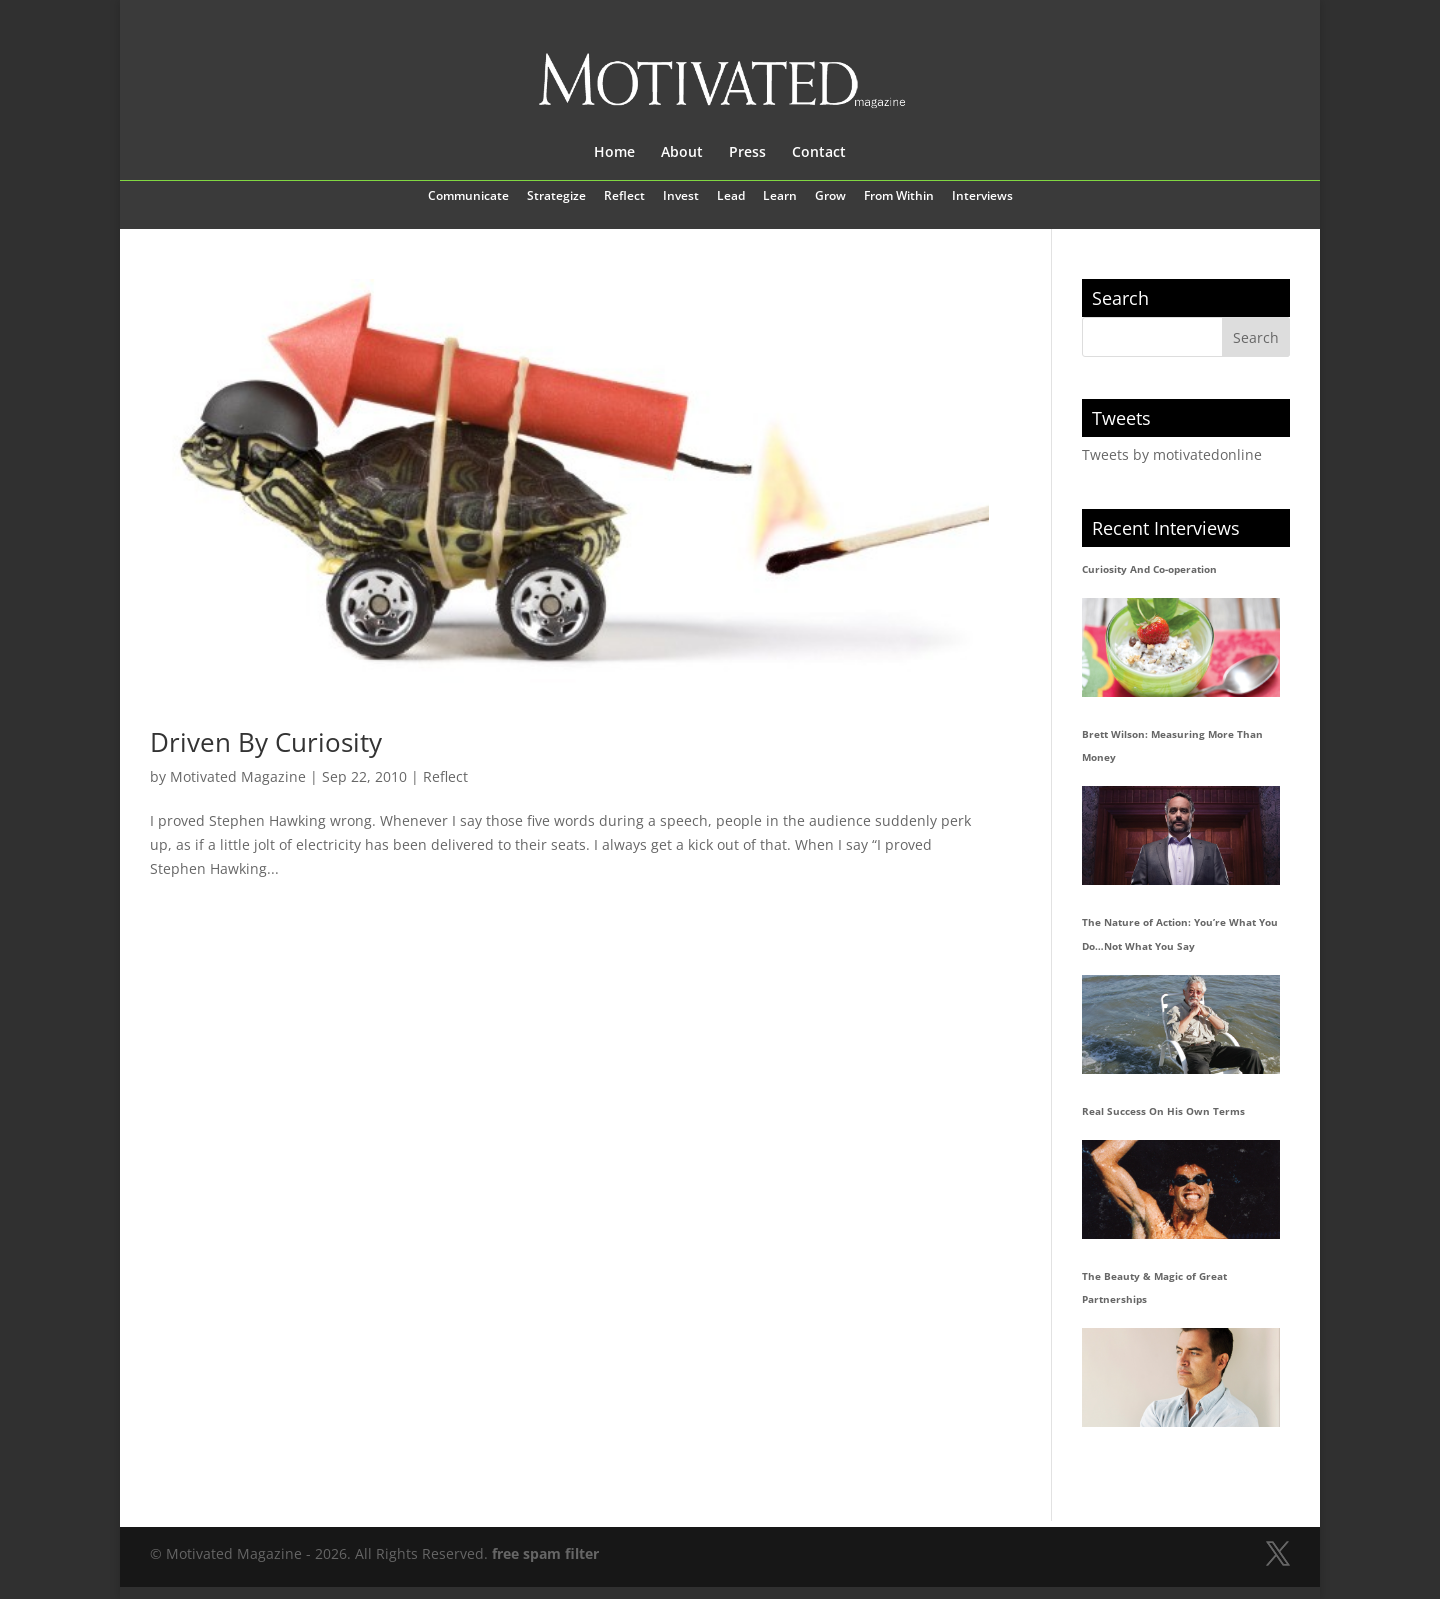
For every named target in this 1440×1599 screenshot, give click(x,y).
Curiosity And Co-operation (1149, 569)
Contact (819, 153)
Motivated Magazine (238, 776)
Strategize (556, 197)
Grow (830, 197)
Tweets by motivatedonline (1172, 454)
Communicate (468, 197)
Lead (731, 197)
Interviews (982, 197)
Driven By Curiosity (266, 742)
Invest (681, 197)
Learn (780, 197)
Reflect (624, 197)
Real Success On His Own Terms (1163, 1111)
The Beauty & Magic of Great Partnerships (1154, 1288)
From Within (899, 197)
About (682, 153)
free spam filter (545, 1553)
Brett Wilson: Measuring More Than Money (1172, 746)
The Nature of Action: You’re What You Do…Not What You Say (1180, 934)
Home (614, 153)
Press (747, 153)
